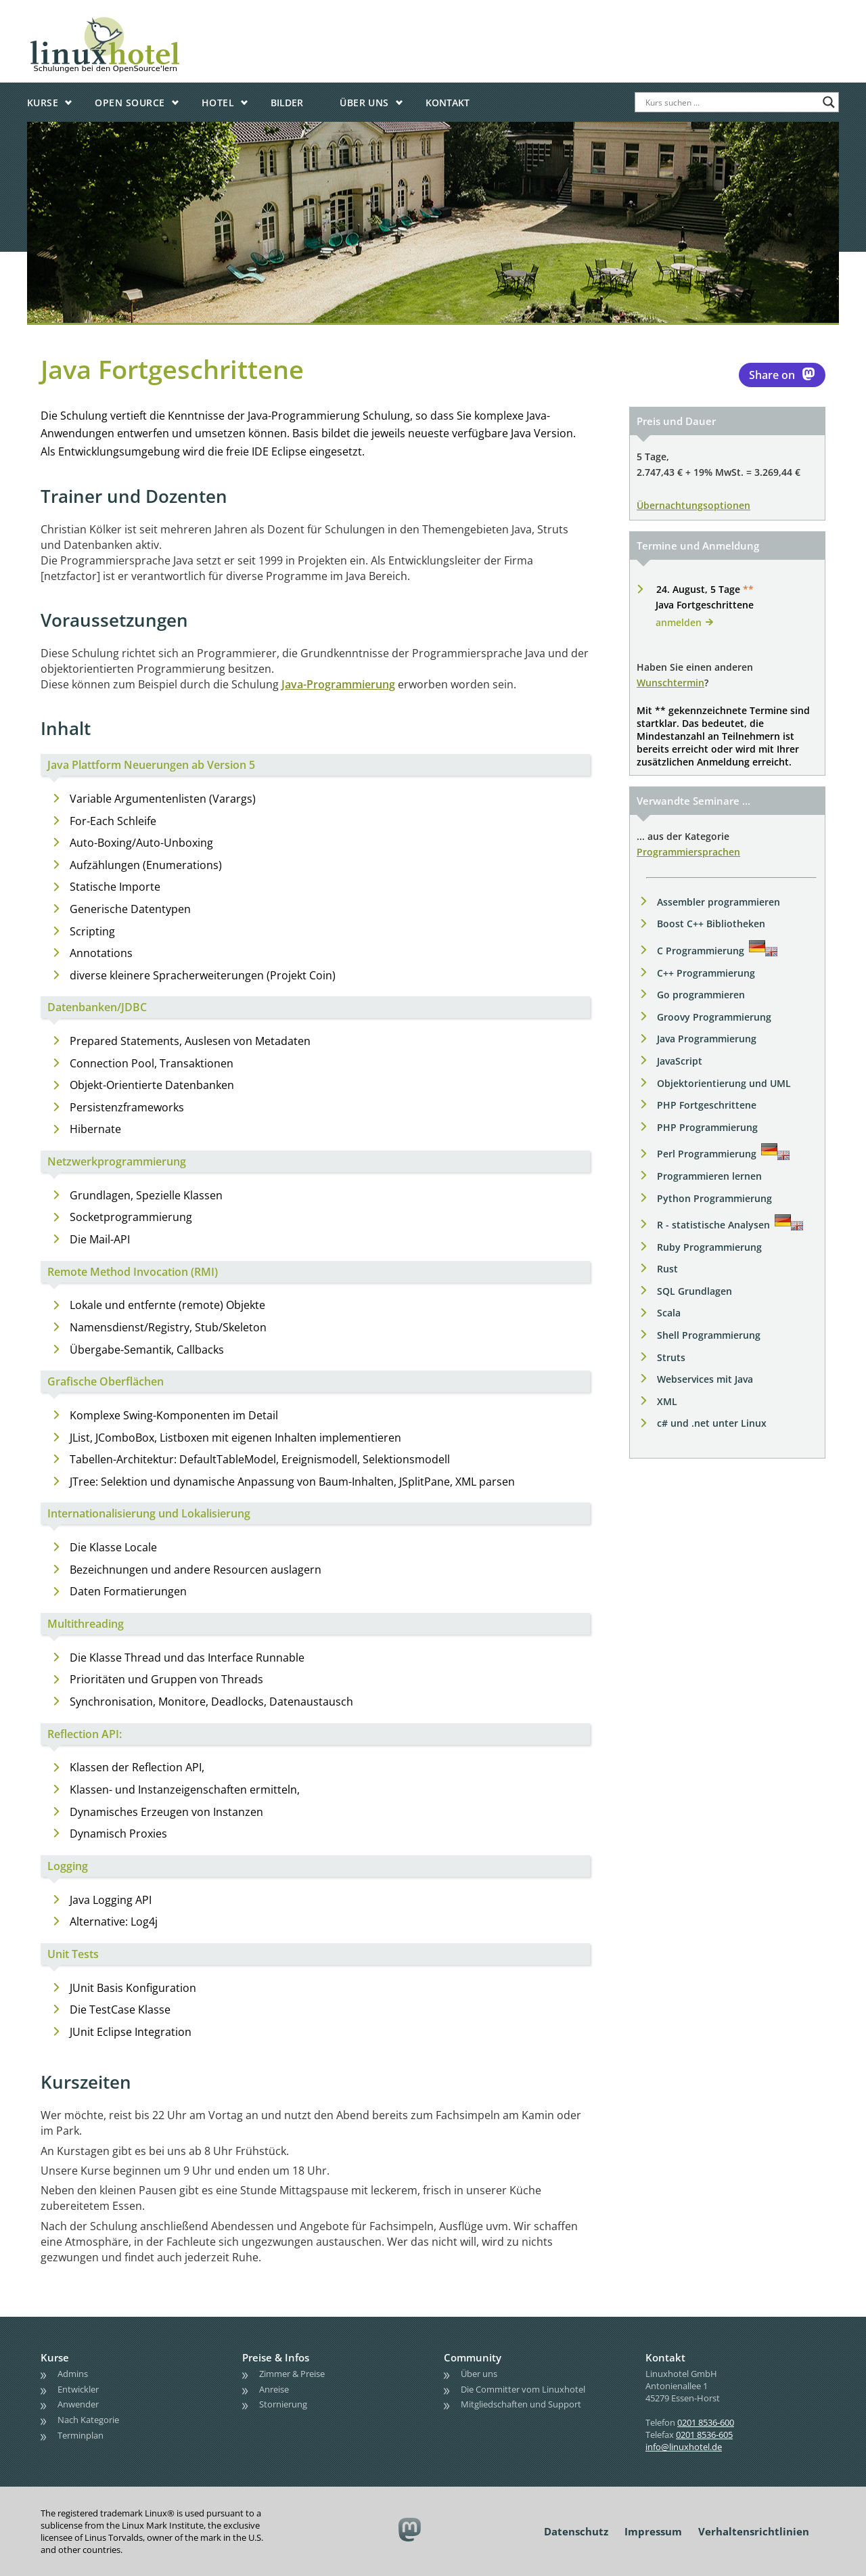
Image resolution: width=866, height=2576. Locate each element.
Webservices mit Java (705, 1379)
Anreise (274, 2389)
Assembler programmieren (718, 901)
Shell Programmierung (708, 1335)
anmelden (679, 622)
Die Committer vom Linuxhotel (523, 2389)
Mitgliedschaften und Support (521, 2404)
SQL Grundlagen (694, 1291)
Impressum (653, 2531)
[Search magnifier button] (828, 102)
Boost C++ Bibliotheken (711, 923)
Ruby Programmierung (709, 1247)
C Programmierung (700, 950)
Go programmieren (701, 994)
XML (667, 1401)
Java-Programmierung (338, 684)
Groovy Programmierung (714, 1017)
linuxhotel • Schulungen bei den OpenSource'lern (145, 22)
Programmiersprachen (688, 851)
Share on (782, 374)
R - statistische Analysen (713, 1224)
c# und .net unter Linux (712, 1423)
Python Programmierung (714, 1198)
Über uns (364, 102)
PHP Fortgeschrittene (706, 1104)
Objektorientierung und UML (724, 1083)
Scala (669, 1312)
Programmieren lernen (709, 1176)
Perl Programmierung (706, 1153)
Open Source (129, 102)
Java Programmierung (706, 1038)
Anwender (78, 2404)
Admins (73, 2374)
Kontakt (448, 102)
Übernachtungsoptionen (693, 505)
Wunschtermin (670, 682)
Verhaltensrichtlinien (753, 2531)
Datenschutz (576, 2531)
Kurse (42, 102)
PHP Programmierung (707, 1127)
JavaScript (679, 1060)
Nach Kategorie (88, 2420)
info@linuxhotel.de (683, 2447)
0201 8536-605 (704, 2434)
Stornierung (283, 2404)
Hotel (218, 102)
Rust (667, 1268)
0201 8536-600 (705, 2422)
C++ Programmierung (706, 973)
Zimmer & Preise (292, 2374)
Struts (671, 1357)
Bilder (287, 102)
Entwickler (78, 2389)
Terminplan (81, 2435)
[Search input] (730, 102)
